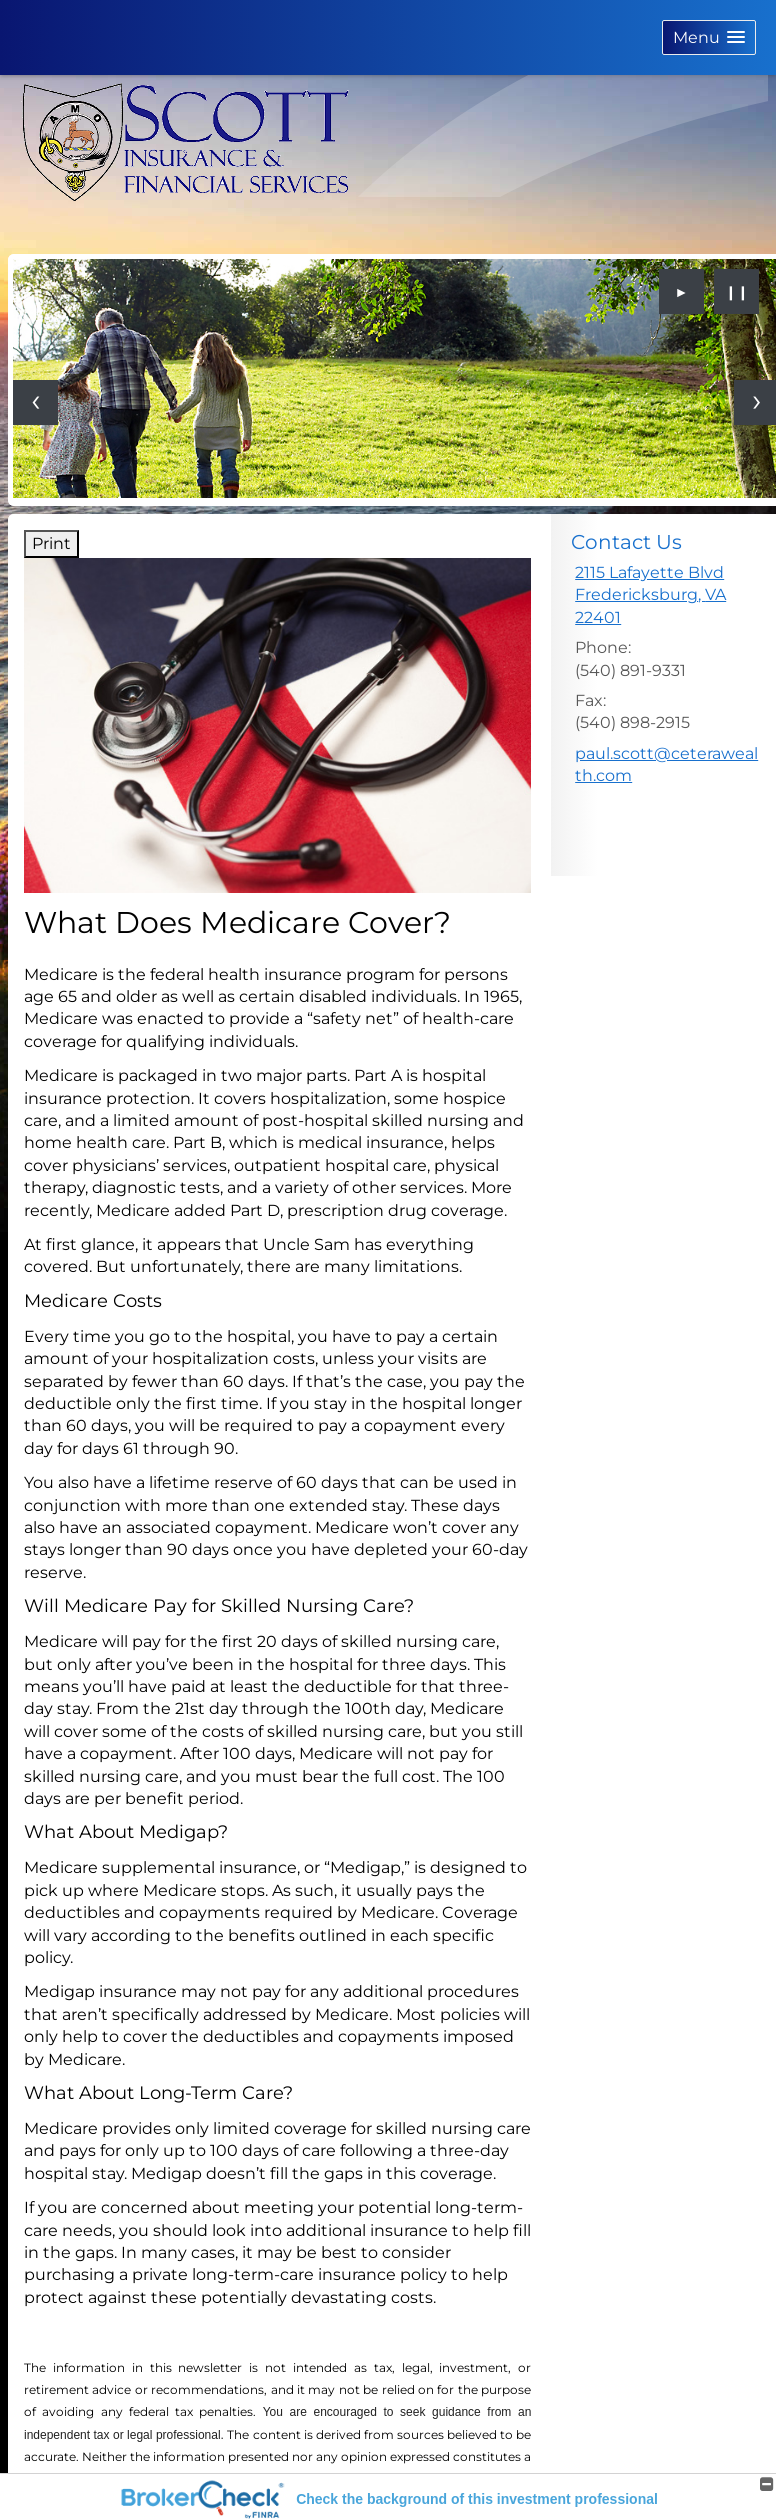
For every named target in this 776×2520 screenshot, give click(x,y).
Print (51, 543)
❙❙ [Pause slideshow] (737, 292)
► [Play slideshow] (682, 292)
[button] (709, 37)
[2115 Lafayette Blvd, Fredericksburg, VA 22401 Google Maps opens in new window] (667, 595)
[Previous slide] (35, 402)
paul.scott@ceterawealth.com (666, 764)
